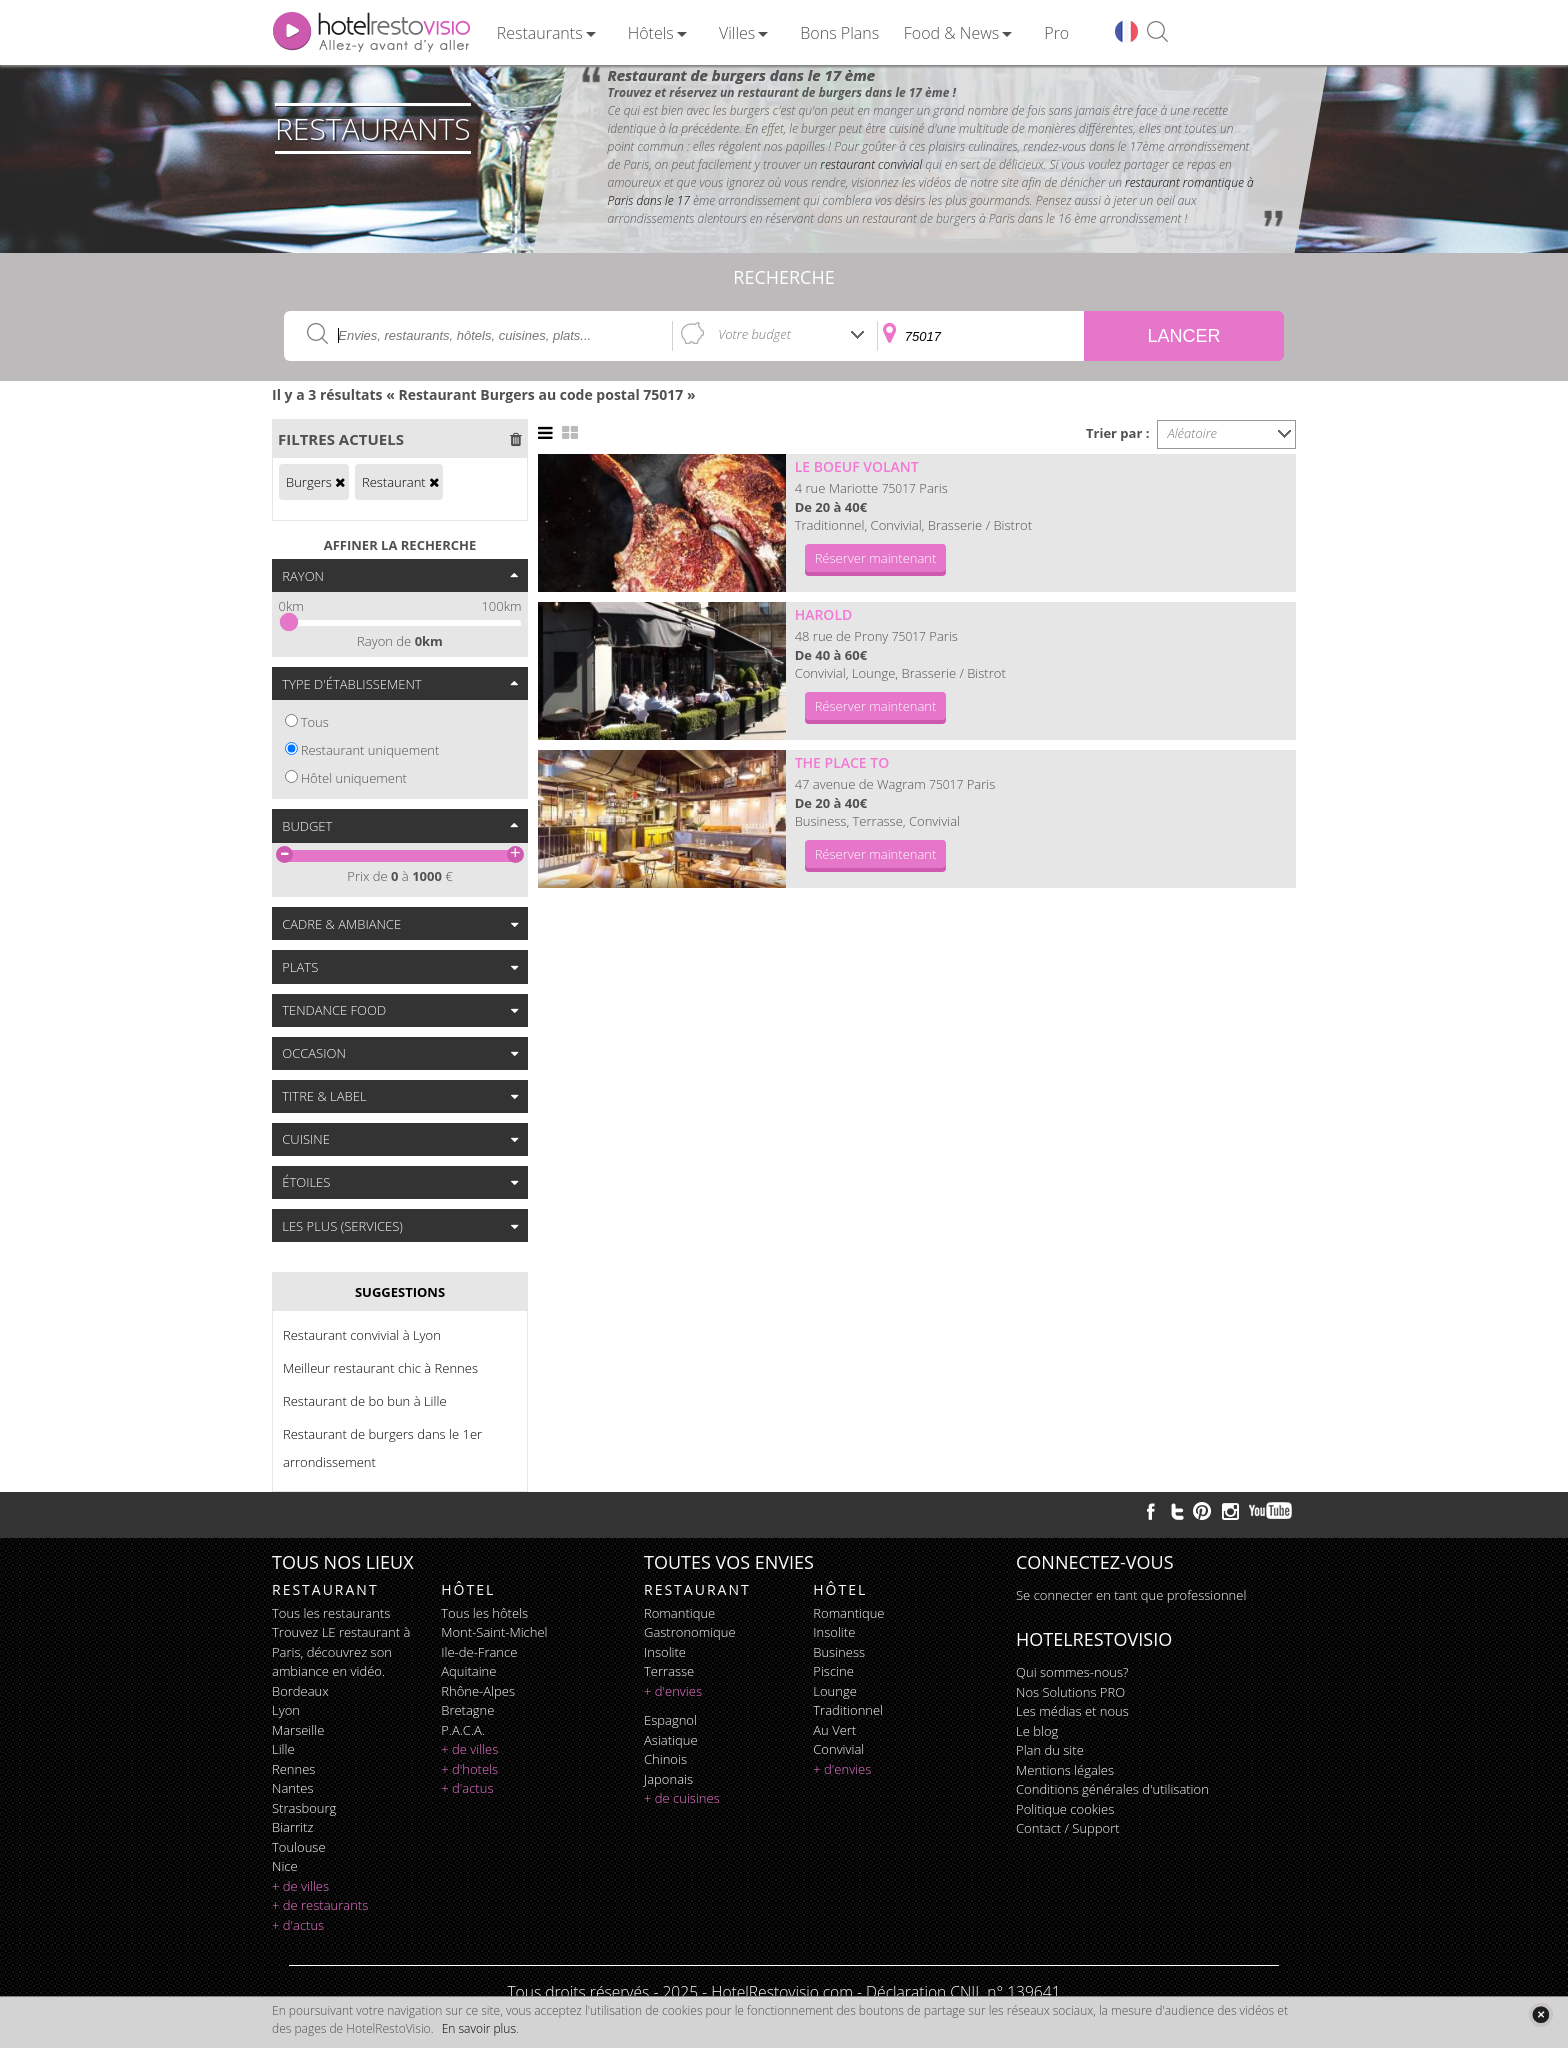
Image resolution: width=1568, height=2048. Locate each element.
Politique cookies (1065, 1809)
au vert (834, 1730)
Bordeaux (300, 1691)
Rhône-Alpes (478, 1691)
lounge (835, 1691)
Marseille (298, 1730)
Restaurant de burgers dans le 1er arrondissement (382, 1448)
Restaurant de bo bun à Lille (365, 1401)
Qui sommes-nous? (1072, 1672)
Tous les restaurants (331, 1613)
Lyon (286, 1710)
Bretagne (467, 1710)
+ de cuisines (682, 1798)
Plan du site (1050, 1750)
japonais (668, 1779)
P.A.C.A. (463, 1730)
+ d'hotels (469, 1769)
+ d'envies (673, 1691)
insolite (665, 1652)
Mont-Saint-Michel (494, 1632)
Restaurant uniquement (370, 750)
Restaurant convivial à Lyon (362, 1335)
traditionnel (848, 1710)
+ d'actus (298, 1925)
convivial (838, 1749)
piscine (833, 1671)
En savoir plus (479, 2028)
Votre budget (754, 334)
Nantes (292, 1788)
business (839, 1652)
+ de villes (300, 1886)
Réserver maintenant (876, 558)
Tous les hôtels (484, 1613)
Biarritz (292, 1827)
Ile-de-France (479, 1652)
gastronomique (690, 1632)
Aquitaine (468, 1671)
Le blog (1037, 1731)
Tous (315, 722)
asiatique (671, 1740)
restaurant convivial (871, 164)
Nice (285, 1866)
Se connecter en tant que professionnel (1131, 1595)
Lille (283, 1749)
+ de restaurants (320, 1905)
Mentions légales (1065, 1770)
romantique (679, 1613)
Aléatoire (1193, 433)
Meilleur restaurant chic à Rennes (380, 1368)
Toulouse (299, 1847)
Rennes (293, 1769)
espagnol (670, 1720)
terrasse (669, 1671)
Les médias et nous (1072, 1711)
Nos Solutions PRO (1070, 1692)
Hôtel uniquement (354, 778)
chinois (665, 1759)
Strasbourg (304, 1808)
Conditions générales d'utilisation (1112, 1789)
